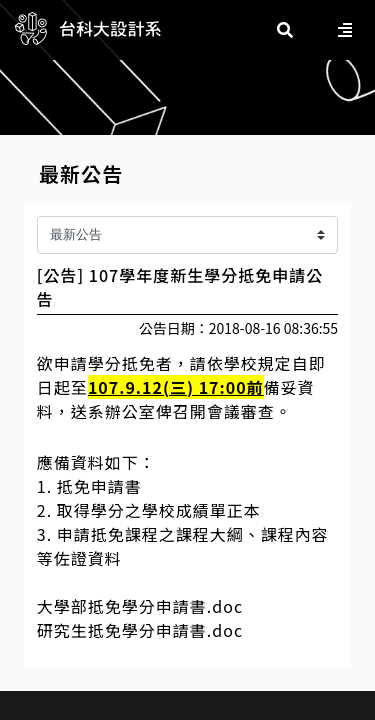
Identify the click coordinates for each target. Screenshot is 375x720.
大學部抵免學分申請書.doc (140, 606)
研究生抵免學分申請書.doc (140, 630)
